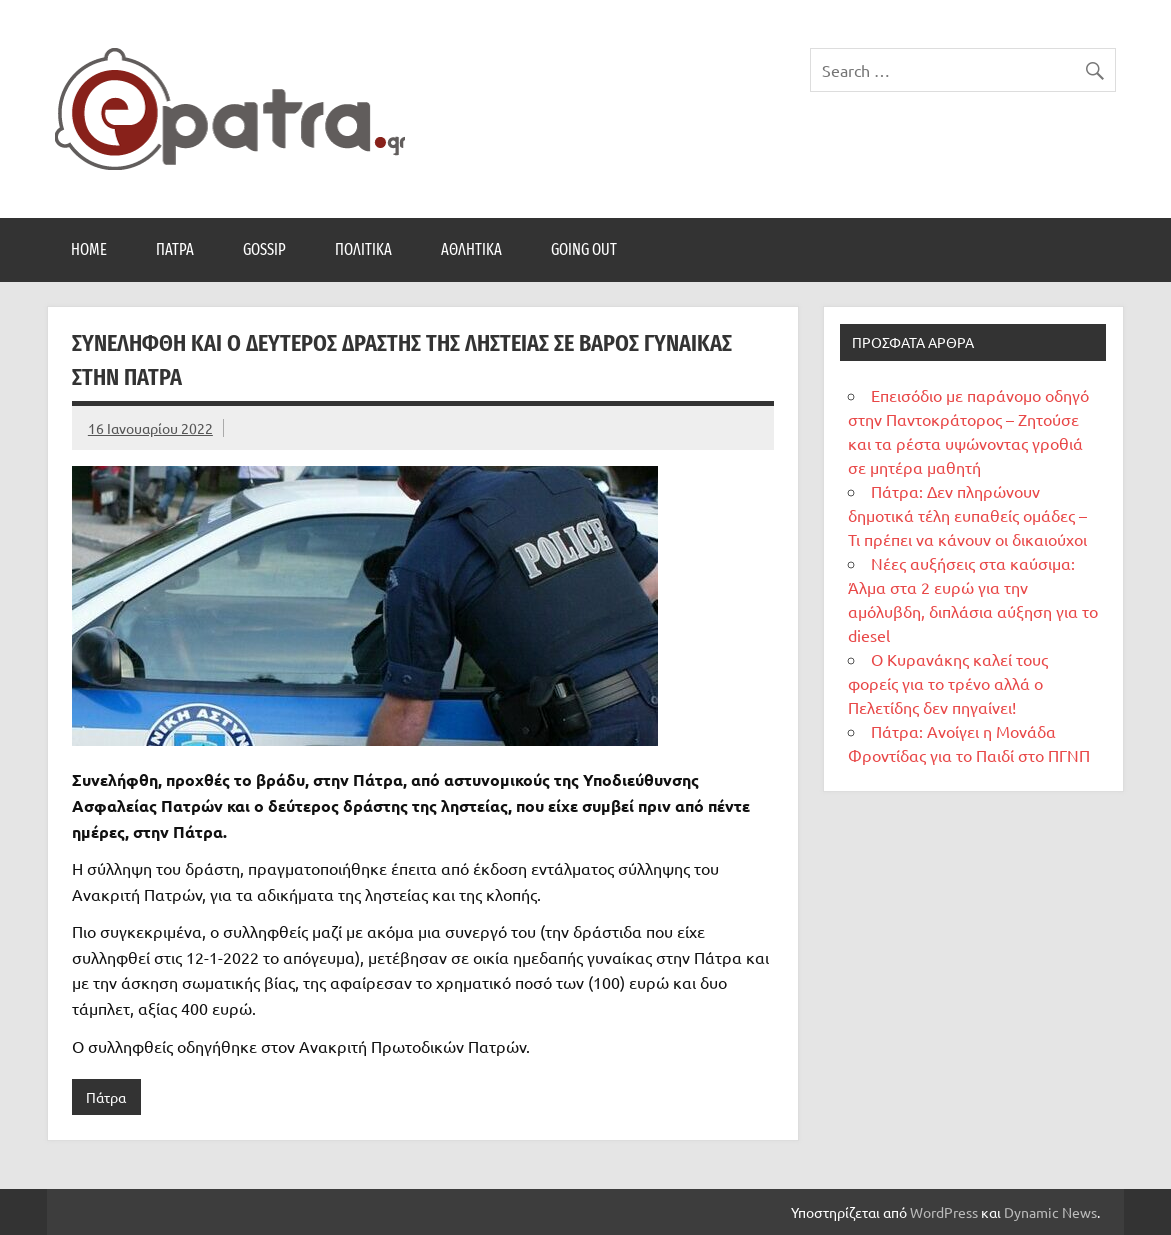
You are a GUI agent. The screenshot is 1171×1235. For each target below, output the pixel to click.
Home (89, 249)
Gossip (264, 249)
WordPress (944, 1212)
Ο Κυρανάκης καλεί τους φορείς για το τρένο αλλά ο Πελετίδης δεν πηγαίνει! (948, 683)
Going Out (584, 249)
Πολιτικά (363, 249)
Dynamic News (1050, 1212)
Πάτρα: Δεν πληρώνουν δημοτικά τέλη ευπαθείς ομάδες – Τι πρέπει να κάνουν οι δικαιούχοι (967, 515)
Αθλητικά (471, 249)
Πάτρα (175, 249)
